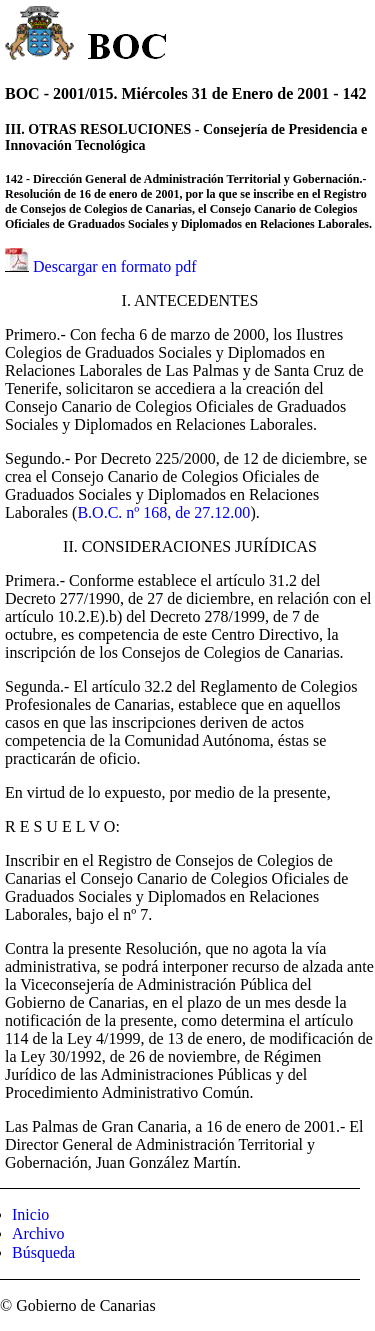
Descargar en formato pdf (115, 266)
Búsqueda (43, 1252)
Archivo (38, 1233)
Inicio (30, 1214)
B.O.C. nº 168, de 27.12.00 (163, 512)
